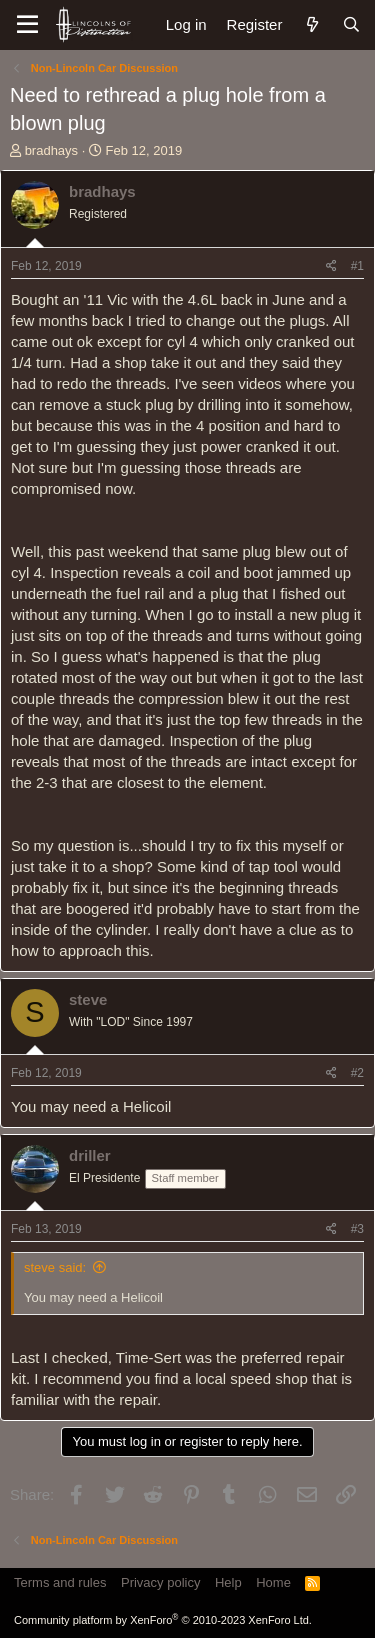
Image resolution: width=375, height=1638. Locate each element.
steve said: (55, 1267)
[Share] (331, 266)
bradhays (51, 150)
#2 (357, 1073)
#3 (357, 1229)
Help (228, 1582)
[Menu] (27, 25)
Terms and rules (60, 1582)
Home (273, 1582)
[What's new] (311, 24)
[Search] (351, 24)
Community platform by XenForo (163, 1620)
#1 (357, 266)
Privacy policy (160, 1582)
